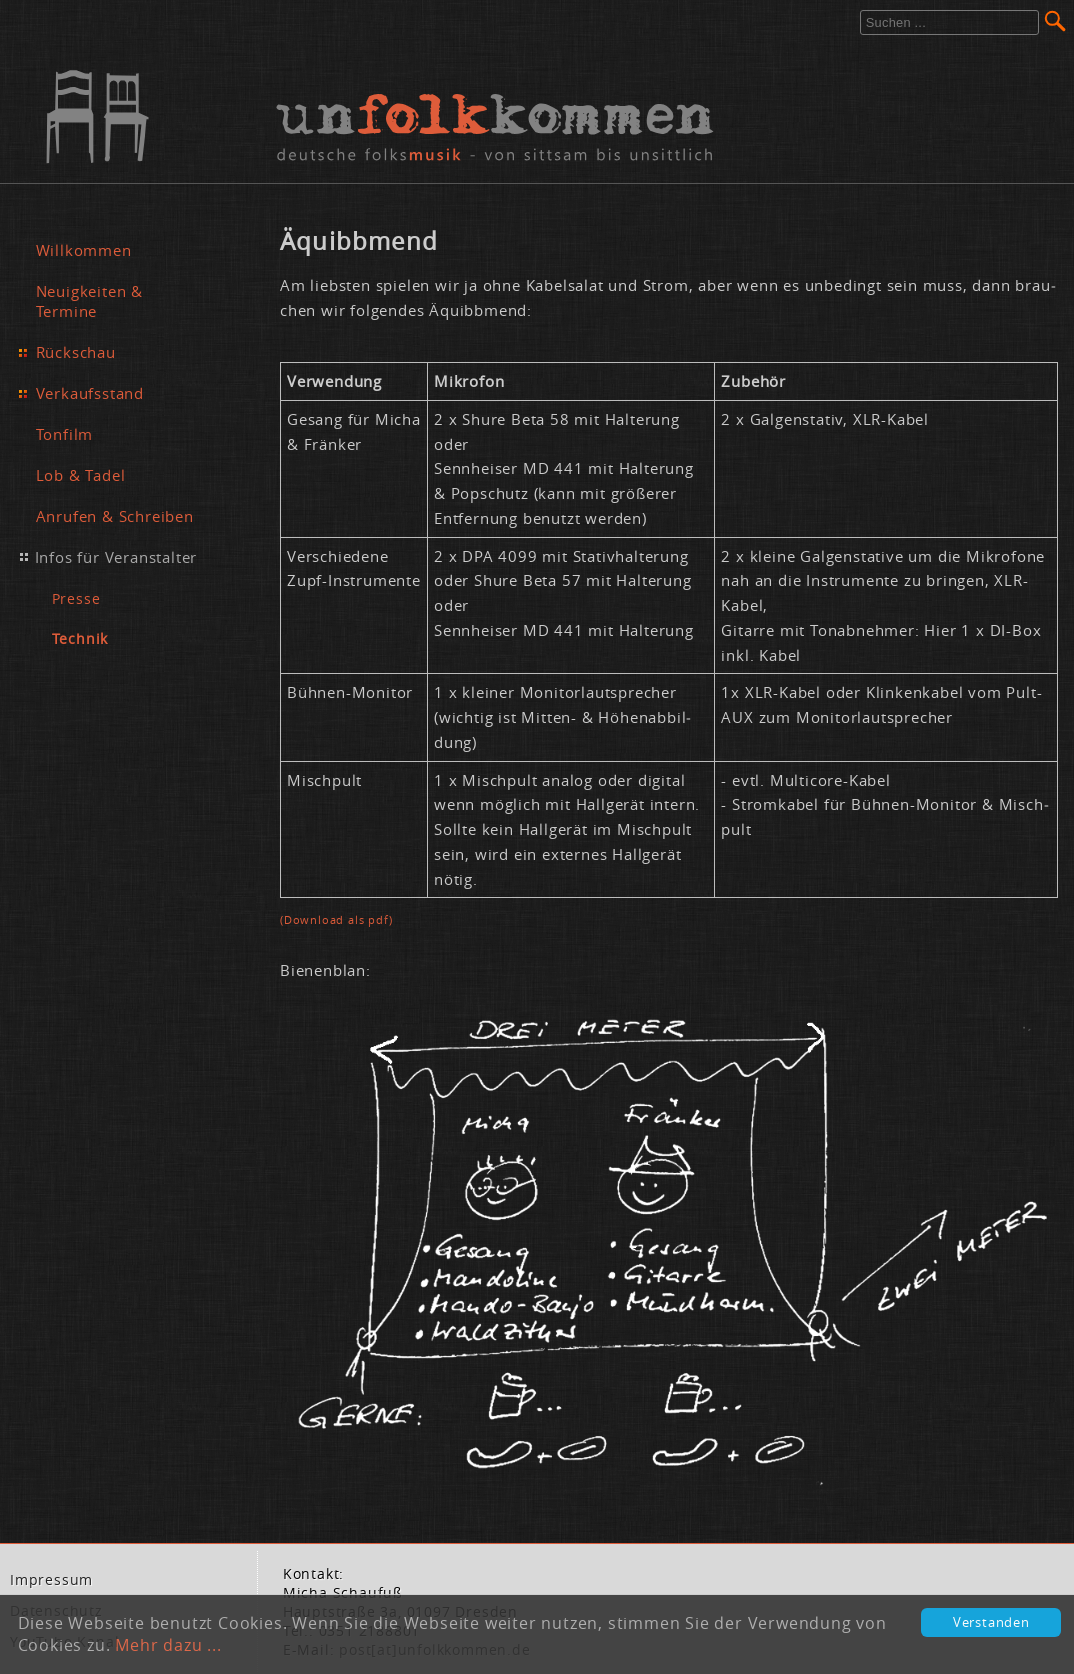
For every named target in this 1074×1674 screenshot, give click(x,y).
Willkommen (84, 250)
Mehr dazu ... (168, 1645)
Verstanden (991, 1622)
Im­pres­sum (51, 1580)
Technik (80, 638)
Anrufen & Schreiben (115, 516)
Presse (76, 598)
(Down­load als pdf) (336, 919)
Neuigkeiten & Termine (89, 301)
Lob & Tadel (81, 475)
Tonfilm (65, 434)
